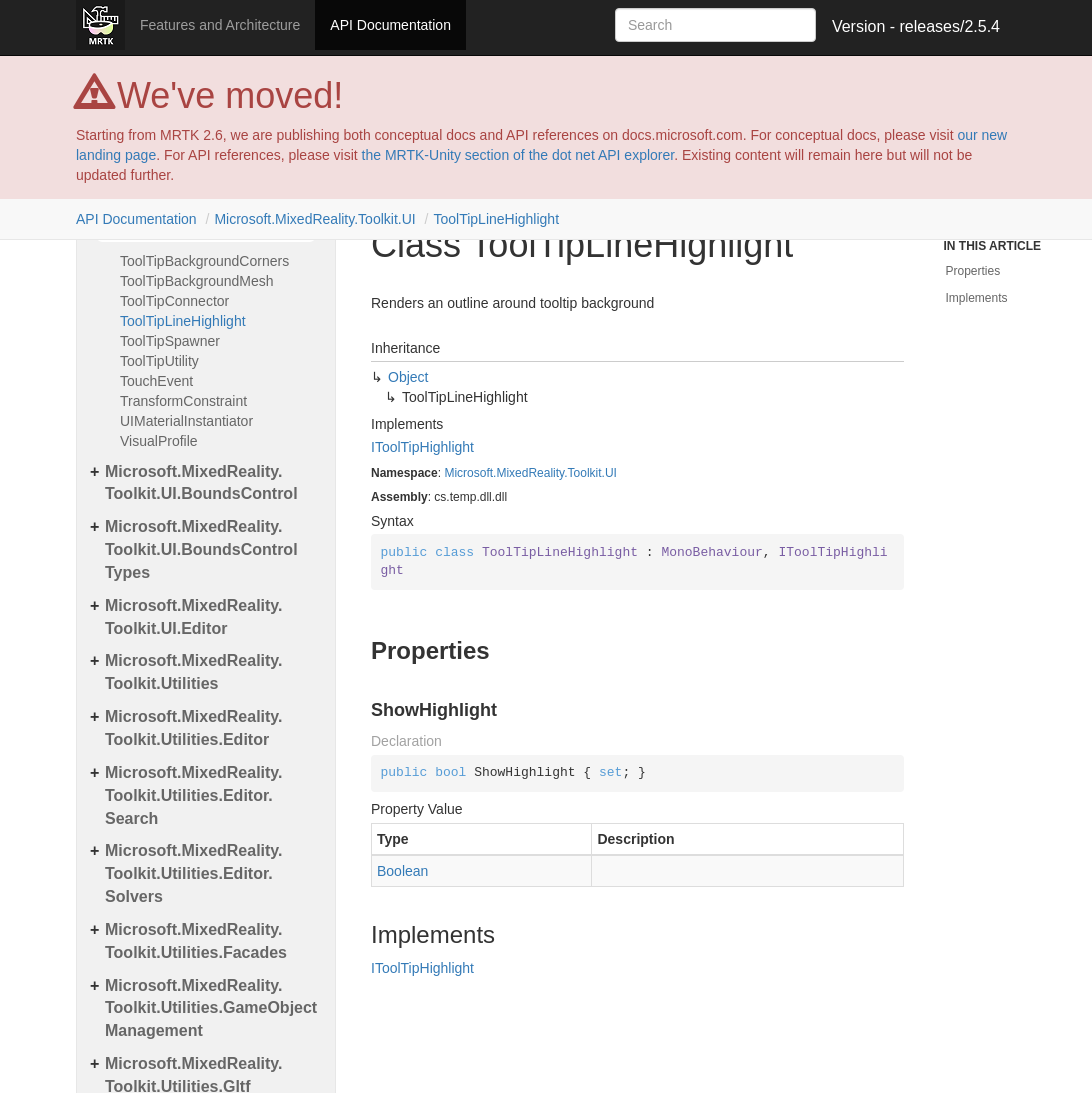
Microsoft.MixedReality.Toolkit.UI (314, 219)
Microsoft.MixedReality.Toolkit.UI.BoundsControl (201, 483)
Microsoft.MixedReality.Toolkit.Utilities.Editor (194, 728)
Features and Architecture (220, 25)
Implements (977, 298)
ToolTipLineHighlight (496, 219)
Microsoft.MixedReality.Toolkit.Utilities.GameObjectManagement (211, 1008)
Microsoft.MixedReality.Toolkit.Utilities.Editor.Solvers (194, 873)
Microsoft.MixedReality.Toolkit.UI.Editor (194, 617)
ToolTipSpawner (170, 341)
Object (408, 377)
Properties (973, 271)
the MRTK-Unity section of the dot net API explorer (518, 155)
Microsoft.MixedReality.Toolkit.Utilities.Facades (196, 941)
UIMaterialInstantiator (186, 421)
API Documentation (390, 25)
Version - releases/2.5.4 (916, 26)
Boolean (402, 871)
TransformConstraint (183, 401)
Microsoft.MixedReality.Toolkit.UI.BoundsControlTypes (201, 549)
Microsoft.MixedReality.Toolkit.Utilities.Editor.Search (194, 795)
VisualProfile (159, 441)
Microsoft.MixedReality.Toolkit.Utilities (194, 672)
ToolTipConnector (174, 301)
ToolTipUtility (159, 361)
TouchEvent (156, 381)
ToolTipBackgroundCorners (204, 261)
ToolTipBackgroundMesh (197, 281)
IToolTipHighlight (422, 447)
